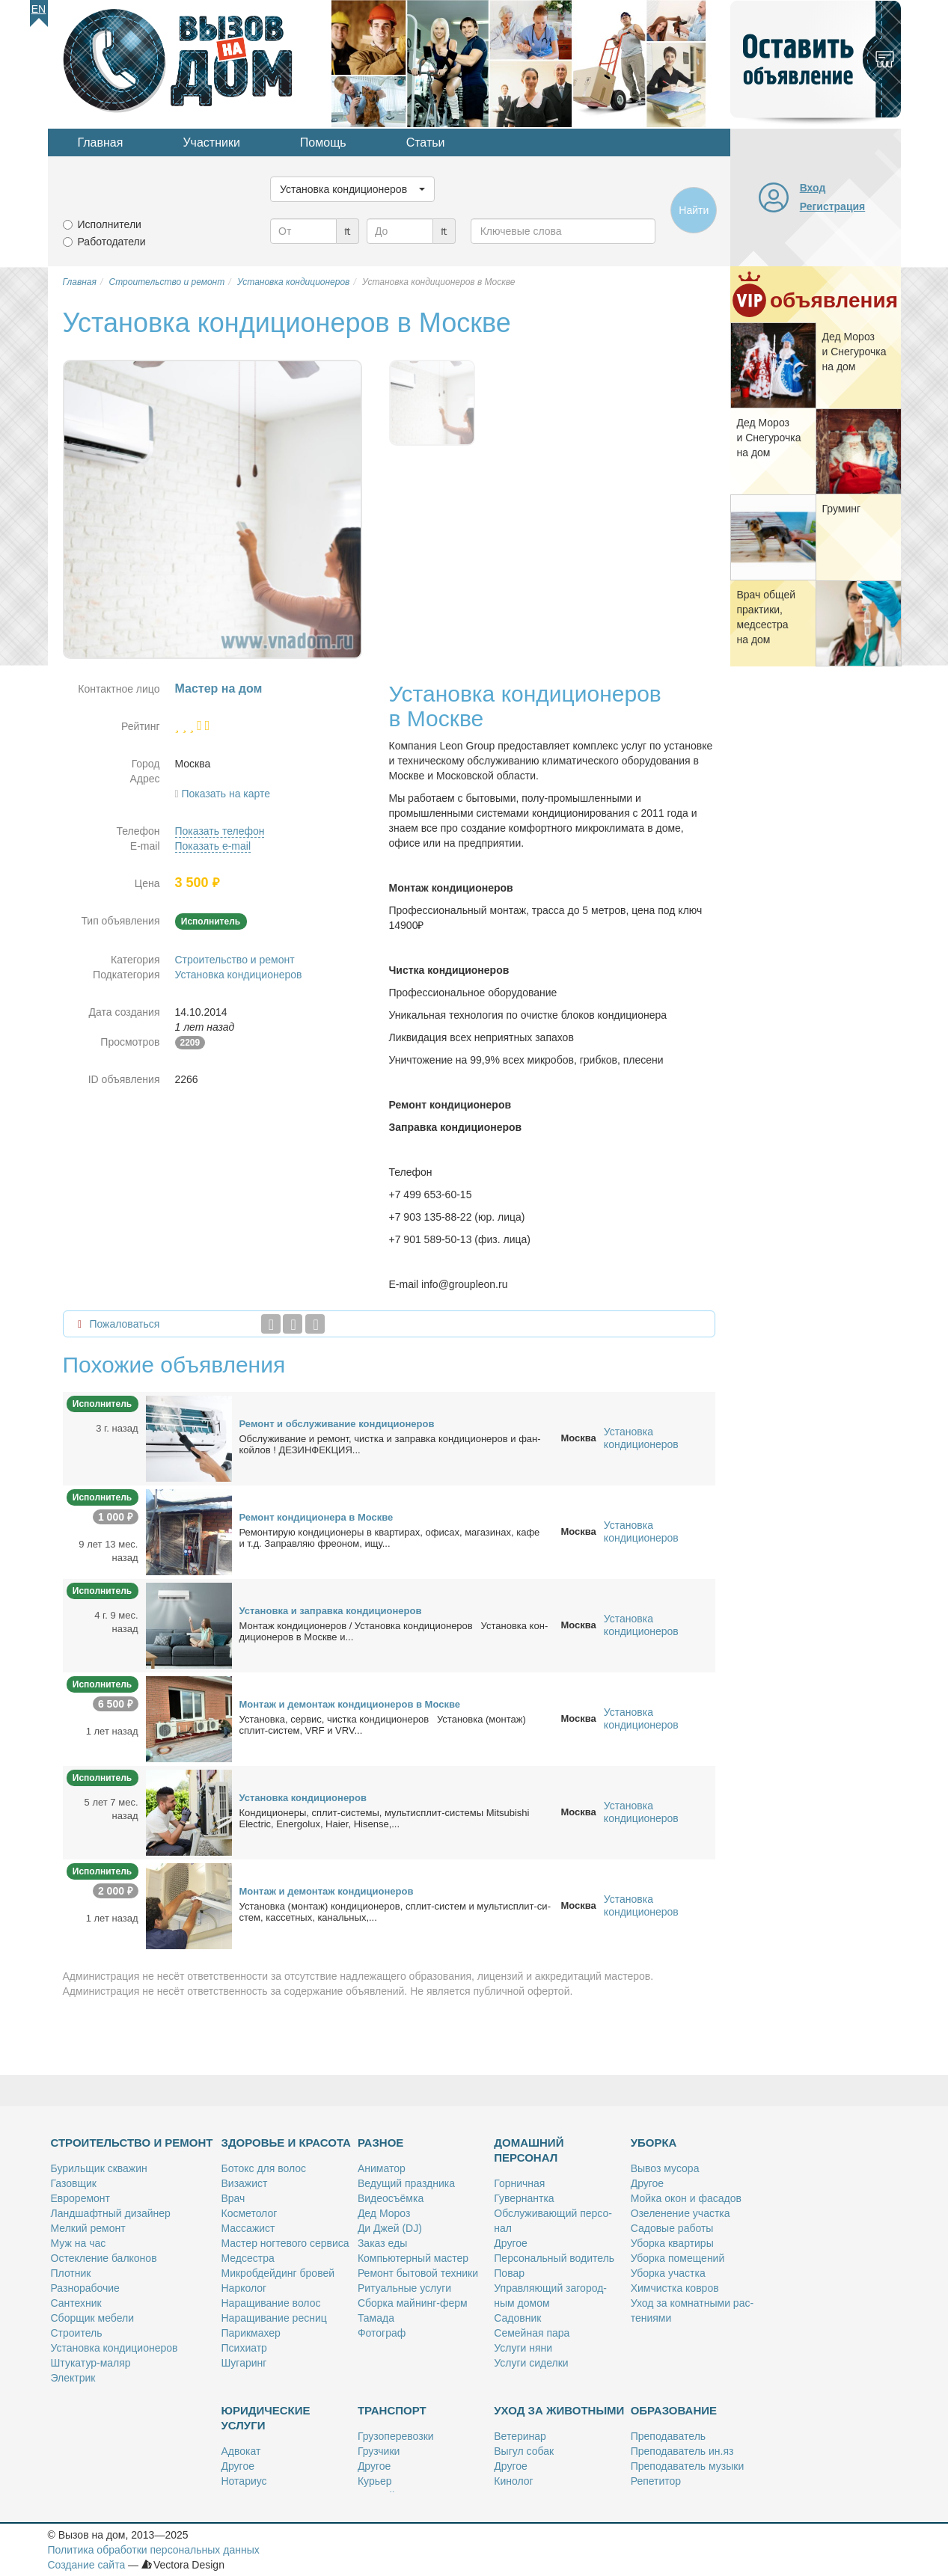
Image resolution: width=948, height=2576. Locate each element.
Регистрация (833, 206)
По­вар (509, 2273)
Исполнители (109, 224)
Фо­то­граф (382, 2333)
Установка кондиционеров (238, 975)
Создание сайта (87, 2565)
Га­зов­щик (74, 2183)
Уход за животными (559, 2410)
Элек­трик (73, 2378)
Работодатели (112, 242)
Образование (674, 2410)
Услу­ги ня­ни (523, 2348)
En (38, 9)
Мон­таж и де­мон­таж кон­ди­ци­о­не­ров (326, 1891)
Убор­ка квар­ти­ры (672, 2243)
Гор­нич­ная (519, 2183)
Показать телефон (220, 831)
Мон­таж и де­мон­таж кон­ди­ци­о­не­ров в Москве (349, 1704)
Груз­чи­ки (379, 2451)
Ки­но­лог (513, 2481)
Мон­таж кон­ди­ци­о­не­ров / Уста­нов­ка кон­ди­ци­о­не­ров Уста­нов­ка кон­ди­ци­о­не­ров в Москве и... (393, 1631)
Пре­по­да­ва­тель (668, 2436)
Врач (233, 2198)
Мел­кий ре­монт (88, 2228)
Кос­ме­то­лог (249, 2213)
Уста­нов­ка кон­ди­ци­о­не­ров (303, 1797)
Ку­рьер (375, 2481)
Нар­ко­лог (244, 2288)
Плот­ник (71, 2273)
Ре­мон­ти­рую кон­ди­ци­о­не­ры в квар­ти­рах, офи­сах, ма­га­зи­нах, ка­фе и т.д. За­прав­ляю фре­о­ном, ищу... (389, 1538)
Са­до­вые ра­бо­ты (672, 2228)
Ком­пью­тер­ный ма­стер (413, 2258)
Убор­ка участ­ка (668, 2273)
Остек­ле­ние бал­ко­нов (104, 2258)
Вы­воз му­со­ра (665, 2168)
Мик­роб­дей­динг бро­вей (278, 2273)
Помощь (323, 142)
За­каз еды (382, 2243)
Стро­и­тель (77, 2333)
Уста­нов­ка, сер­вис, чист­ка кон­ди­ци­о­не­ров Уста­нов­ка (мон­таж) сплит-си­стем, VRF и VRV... (382, 1725)
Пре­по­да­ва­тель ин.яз (682, 2451)
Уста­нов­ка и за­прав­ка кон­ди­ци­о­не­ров (330, 1610)
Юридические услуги (266, 2418)
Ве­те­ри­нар (520, 2436)
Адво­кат (241, 2451)
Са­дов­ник (517, 2318)
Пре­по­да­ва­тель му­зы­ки (687, 2466)
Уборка (654, 2142)
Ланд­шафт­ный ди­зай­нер (111, 2213)
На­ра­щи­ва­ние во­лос (271, 2303)
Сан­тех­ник (76, 2303)
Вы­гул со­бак (524, 2451)
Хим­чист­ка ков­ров (675, 2288)
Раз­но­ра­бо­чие (85, 2288)
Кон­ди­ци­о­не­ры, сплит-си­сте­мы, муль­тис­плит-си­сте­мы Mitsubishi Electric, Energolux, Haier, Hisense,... (384, 1818)
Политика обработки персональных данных (154, 2550)
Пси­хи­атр (244, 2348)
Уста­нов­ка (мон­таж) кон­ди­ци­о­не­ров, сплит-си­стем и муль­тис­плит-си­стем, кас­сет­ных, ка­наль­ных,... (395, 1912)
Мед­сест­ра (248, 2258)
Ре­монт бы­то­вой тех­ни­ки (418, 2273)
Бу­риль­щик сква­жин (99, 2168)
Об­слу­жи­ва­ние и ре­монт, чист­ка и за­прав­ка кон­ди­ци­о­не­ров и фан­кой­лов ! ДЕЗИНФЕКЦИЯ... (390, 1444)
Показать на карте (226, 794)
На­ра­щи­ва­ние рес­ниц (274, 2318)
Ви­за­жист (244, 2183)
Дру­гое (510, 2243)
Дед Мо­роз (384, 2213)
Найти (694, 210)
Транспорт (392, 2410)
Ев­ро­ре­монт (80, 2198)
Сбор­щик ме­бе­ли (92, 2318)
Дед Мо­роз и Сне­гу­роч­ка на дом (854, 351)
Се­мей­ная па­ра (531, 2333)
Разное (380, 2142)
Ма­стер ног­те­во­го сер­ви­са (285, 2243)
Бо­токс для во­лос (264, 2168)
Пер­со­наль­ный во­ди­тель (554, 2258)
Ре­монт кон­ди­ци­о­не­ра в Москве (316, 1517)
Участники (211, 142)
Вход (813, 188)
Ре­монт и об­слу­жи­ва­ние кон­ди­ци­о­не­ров (337, 1423)
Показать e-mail (213, 846)
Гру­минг (841, 509)
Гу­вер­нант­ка (524, 2198)
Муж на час (78, 2243)
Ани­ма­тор (382, 2168)
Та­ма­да (376, 2318)
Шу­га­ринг (244, 2363)
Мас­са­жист (248, 2228)
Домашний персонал (528, 2150)
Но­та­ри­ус (244, 2481)
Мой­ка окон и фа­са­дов (686, 2198)
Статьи (425, 142)
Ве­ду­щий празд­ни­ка (406, 2183)
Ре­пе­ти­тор (656, 2481)
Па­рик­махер (251, 2333)
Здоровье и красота (286, 2142)
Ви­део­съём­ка (390, 2198)
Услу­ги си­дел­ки (531, 2363)
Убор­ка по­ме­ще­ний (678, 2258)
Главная (100, 142)
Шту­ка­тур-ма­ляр (91, 2363)
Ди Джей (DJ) (390, 2228)
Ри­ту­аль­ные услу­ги (404, 2288)
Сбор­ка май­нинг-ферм (413, 2303)
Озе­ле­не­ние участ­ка (680, 2213)
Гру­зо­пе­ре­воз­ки (396, 2436)
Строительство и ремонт (235, 960)
